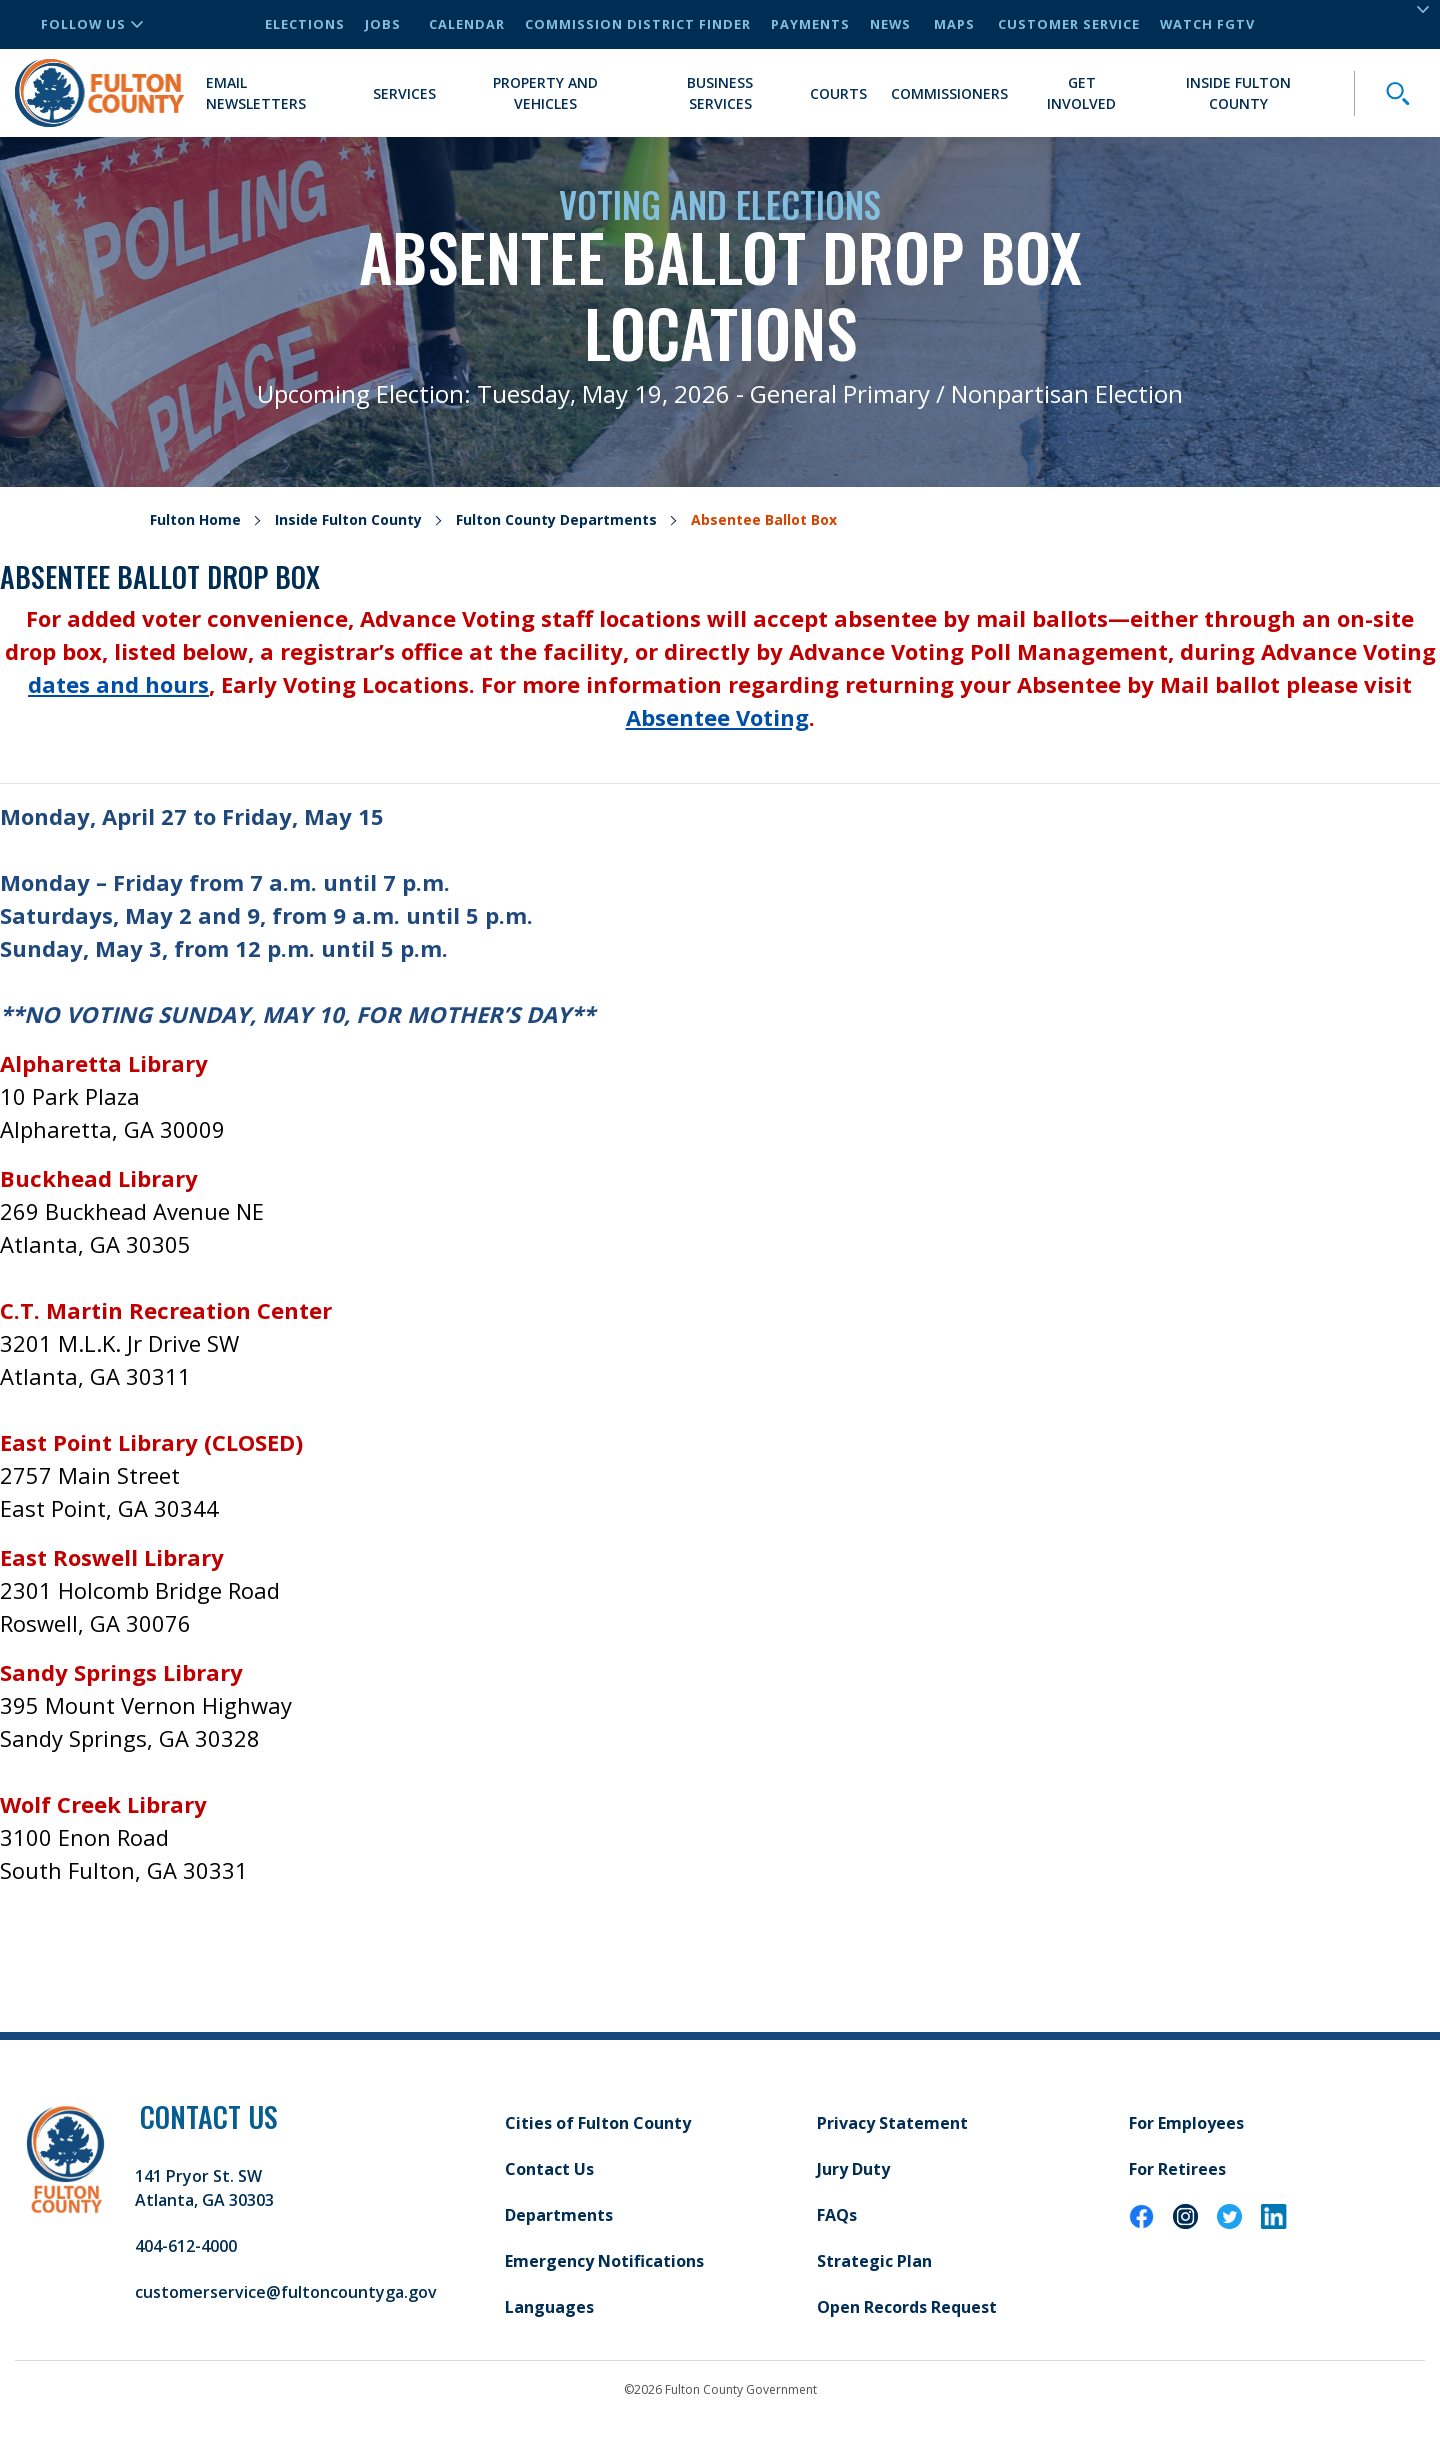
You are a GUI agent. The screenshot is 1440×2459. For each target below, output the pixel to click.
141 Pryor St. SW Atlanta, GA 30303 (204, 2188)
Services (404, 93)
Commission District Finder (638, 24)
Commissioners (949, 93)
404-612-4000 (186, 2246)
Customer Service (1069, 24)
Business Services (720, 93)
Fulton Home (195, 519)
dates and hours (118, 684)
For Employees (1186, 2123)
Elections (305, 24)
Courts (838, 93)
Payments (810, 24)
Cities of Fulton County (598, 2123)
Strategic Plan (874, 2261)
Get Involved (1081, 93)
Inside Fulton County (1238, 93)
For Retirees (1177, 2169)
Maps (954, 24)
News (890, 24)
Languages (549, 2307)
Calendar (467, 24)
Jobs (383, 24)
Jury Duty (853, 2169)
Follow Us (92, 24)
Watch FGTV (1207, 24)
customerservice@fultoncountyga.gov (286, 2292)
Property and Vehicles (545, 93)
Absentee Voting (717, 717)
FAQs (837, 2215)
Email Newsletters (256, 93)
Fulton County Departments (556, 519)
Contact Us (549, 2169)
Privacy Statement (892, 2123)
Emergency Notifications (604, 2261)
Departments (559, 2215)
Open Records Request (907, 2307)
